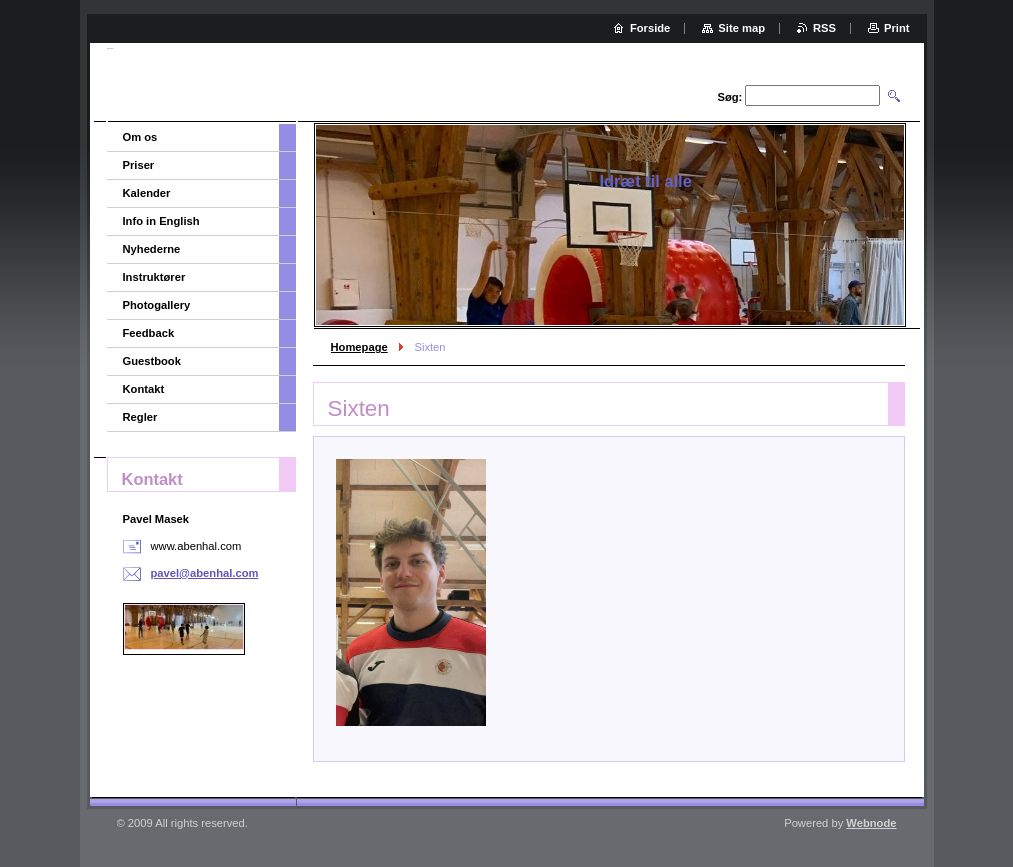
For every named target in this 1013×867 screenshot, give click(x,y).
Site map (741, 28)
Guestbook (152, 361)
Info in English (161, 221)
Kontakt (144, 389)
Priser (139, 165)
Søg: (729, 97)
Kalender (147, 193)
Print (896, 28)
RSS (824, 28)
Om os (140, 137)
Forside (650, 28)
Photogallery (157, 305)
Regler (140, 417)
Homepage (359, 347)
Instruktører (154, 277)
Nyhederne (152, 249)
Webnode (871, 823)
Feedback (149, 333)
